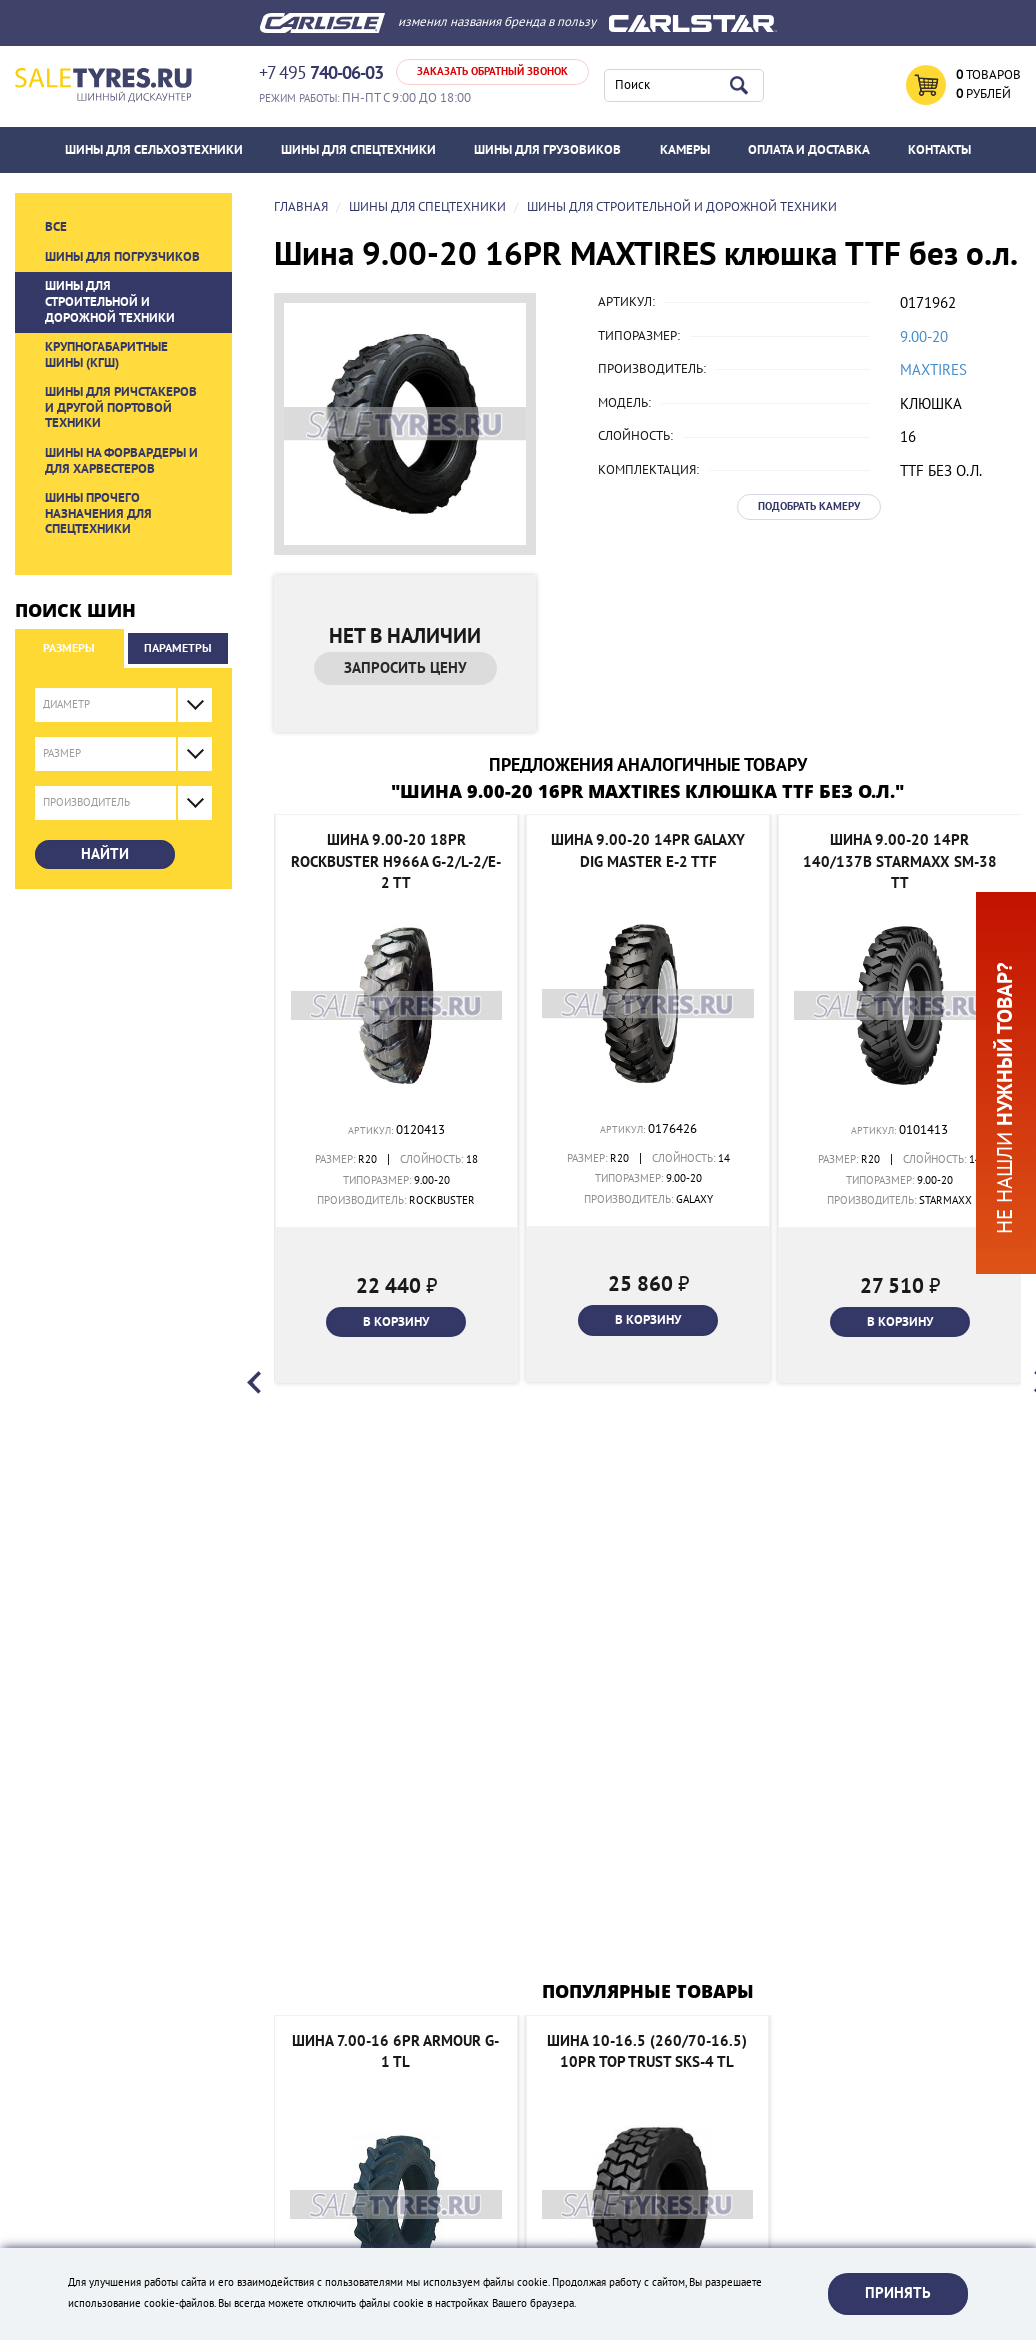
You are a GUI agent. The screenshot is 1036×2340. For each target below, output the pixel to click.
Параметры (178, 648)
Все (56, 227)
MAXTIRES (933, 370)
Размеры (69, 648)
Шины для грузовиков (547, 150)
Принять (898, 2293)
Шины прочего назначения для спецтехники (98, 513)
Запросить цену (405, 668)
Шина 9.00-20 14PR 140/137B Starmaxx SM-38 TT (900, 861)
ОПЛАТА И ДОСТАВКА (809, 150)
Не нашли (1005, 1098)
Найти (105, 854)
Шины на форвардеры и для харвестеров (121, 461)
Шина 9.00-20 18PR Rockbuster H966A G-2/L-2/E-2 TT (396, 861)
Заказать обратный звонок (492, 71)
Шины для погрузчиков (122, 257)
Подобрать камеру (809, 506)
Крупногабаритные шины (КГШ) (106, 355)
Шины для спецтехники (358, 150)
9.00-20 (924, 337)
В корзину (396, 1322)
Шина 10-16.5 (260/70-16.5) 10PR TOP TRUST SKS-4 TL (647, 2051)
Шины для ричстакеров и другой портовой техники (121, 407)
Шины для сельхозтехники (154, 150)
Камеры (685, 150)
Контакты (939, 150)
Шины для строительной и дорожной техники (110, 301)
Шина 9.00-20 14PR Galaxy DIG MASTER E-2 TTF (648, 850)
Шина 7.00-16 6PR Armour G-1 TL (395, 2051)
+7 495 (321, 73)
